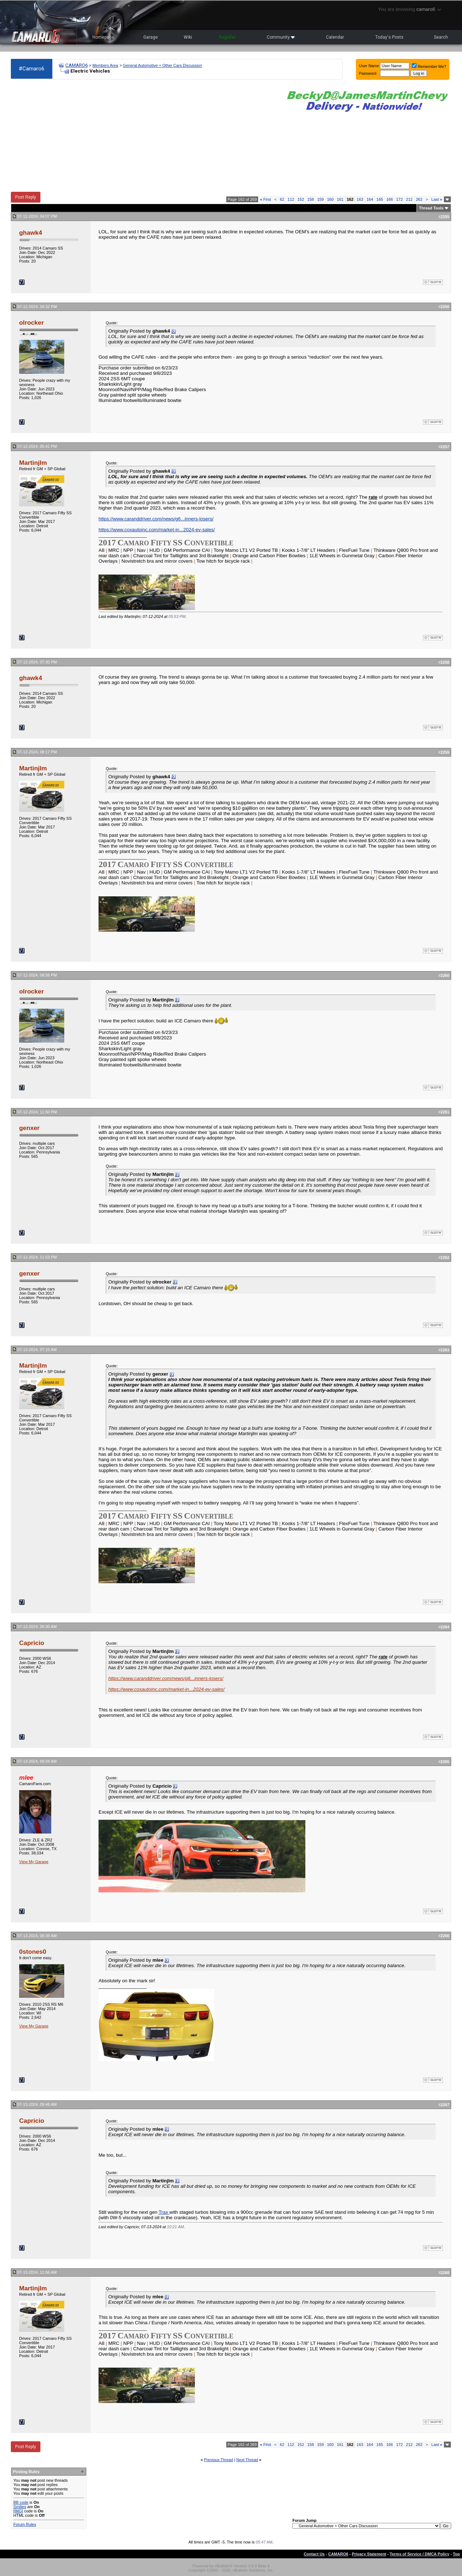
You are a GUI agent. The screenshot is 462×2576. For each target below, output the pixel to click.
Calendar (335, 37)
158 (310, 199)
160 (330, 199)
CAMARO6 (76, 65)
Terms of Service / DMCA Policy (419, 2554)
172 (399, 199)
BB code (21, 2502)
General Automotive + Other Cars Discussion (162, 65)
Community (281, 37)
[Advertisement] (143, 135)
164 (369, 199)
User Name (369, 66)
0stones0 (32, 1951)
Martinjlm (33, 462)
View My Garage (33, 1862)
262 (419, 199)
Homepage (103, 37)
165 (379, 199)
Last (436, 199)
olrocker (31, 322)
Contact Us (314, 2554)
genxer (29, 1127)
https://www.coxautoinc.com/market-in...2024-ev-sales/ (157, 529)
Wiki (188, 37)
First (265, 199)
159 (320, 199)
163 (360, 199)
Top (456, 2554)
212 (409, 199)
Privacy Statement (369, 2554)
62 (282, 199)
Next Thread (247, 2460)
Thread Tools (431, 208)
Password (367, 73)
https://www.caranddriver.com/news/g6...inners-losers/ (156, 518)
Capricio (31, 1642)
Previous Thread (218, 2460)
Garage (150, 37)
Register (227, 37)
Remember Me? (429, 66)
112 (291, 199)
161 (340, 199)
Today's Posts (389, 37)
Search (441, 37)
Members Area (105, 65)
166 (389, 199)
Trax (163, 2212)
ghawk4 (30, 232)
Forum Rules (24, 2524)
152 (300, 199)
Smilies (19, 2506)
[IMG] (18, 2511)
